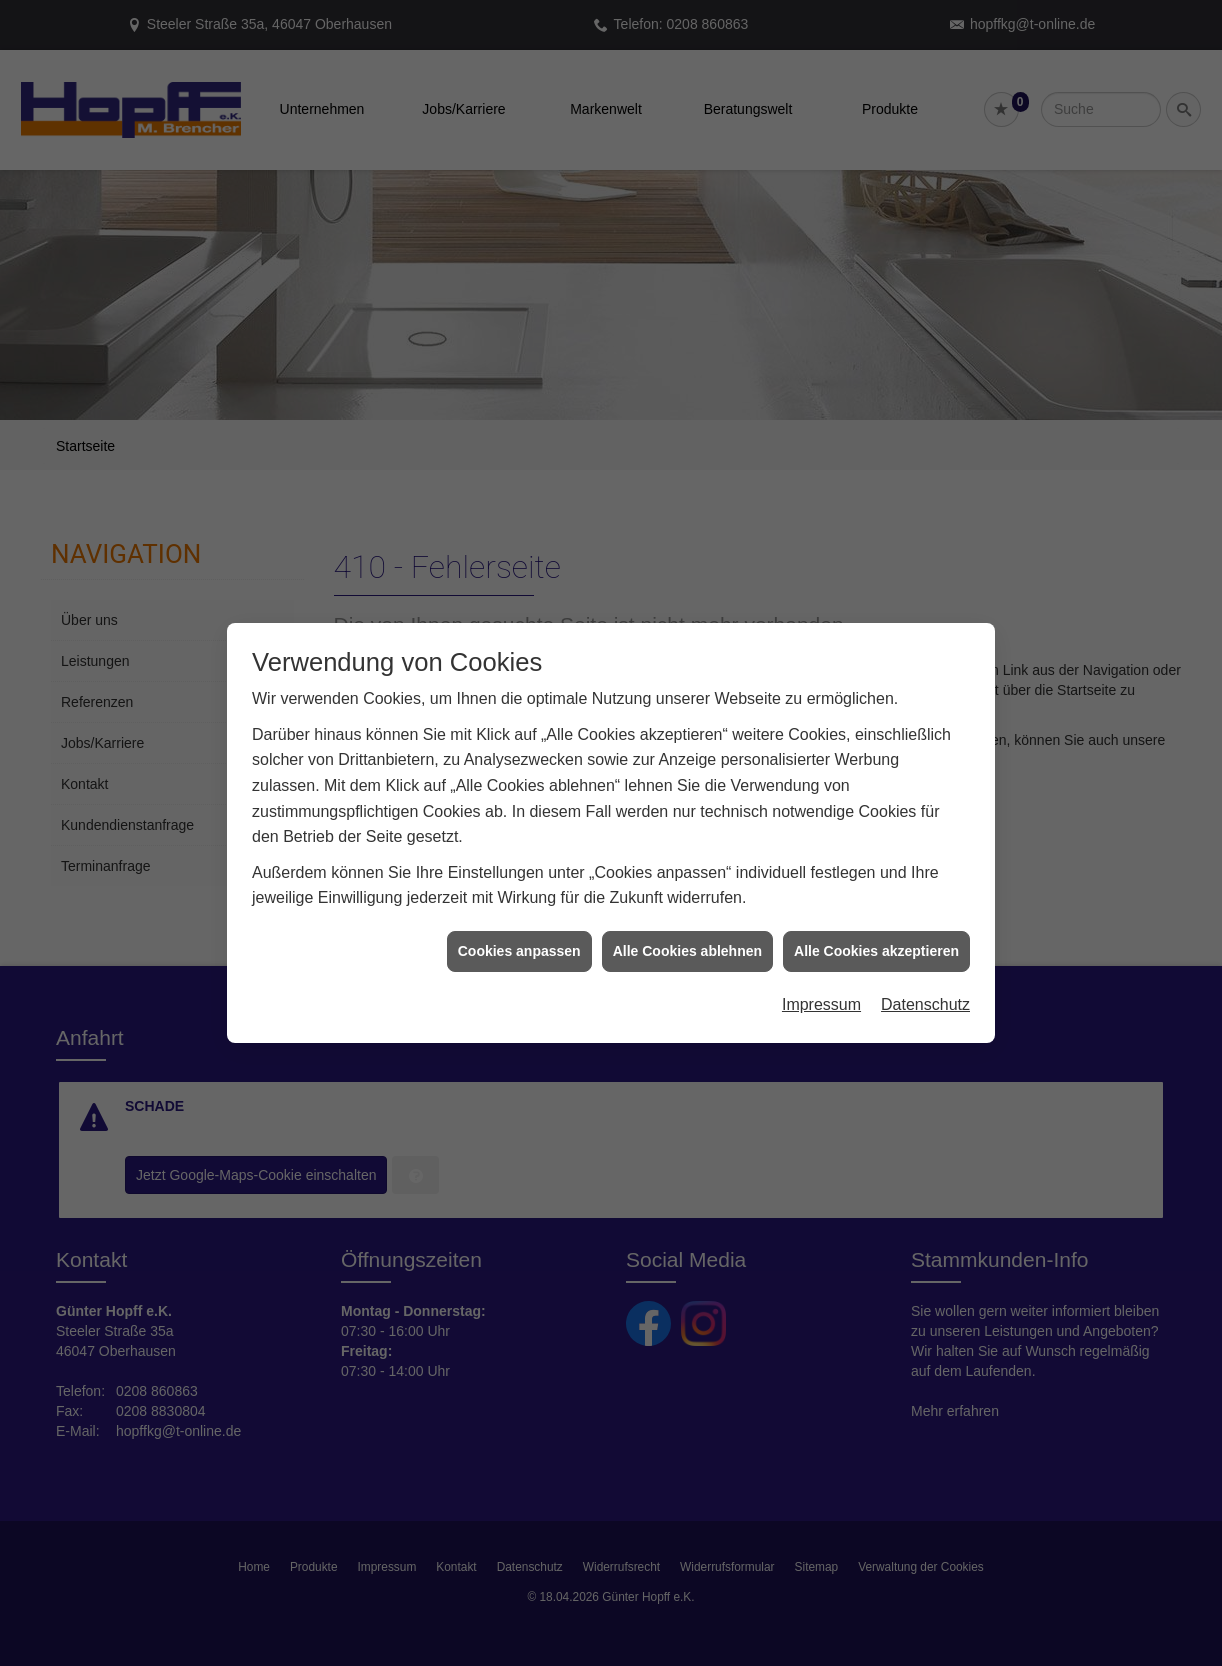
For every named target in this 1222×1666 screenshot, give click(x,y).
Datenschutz (925, 992)
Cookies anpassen (519, 938)
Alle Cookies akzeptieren (876, 938)
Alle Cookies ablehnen (687, 938)
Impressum (821, 992)
